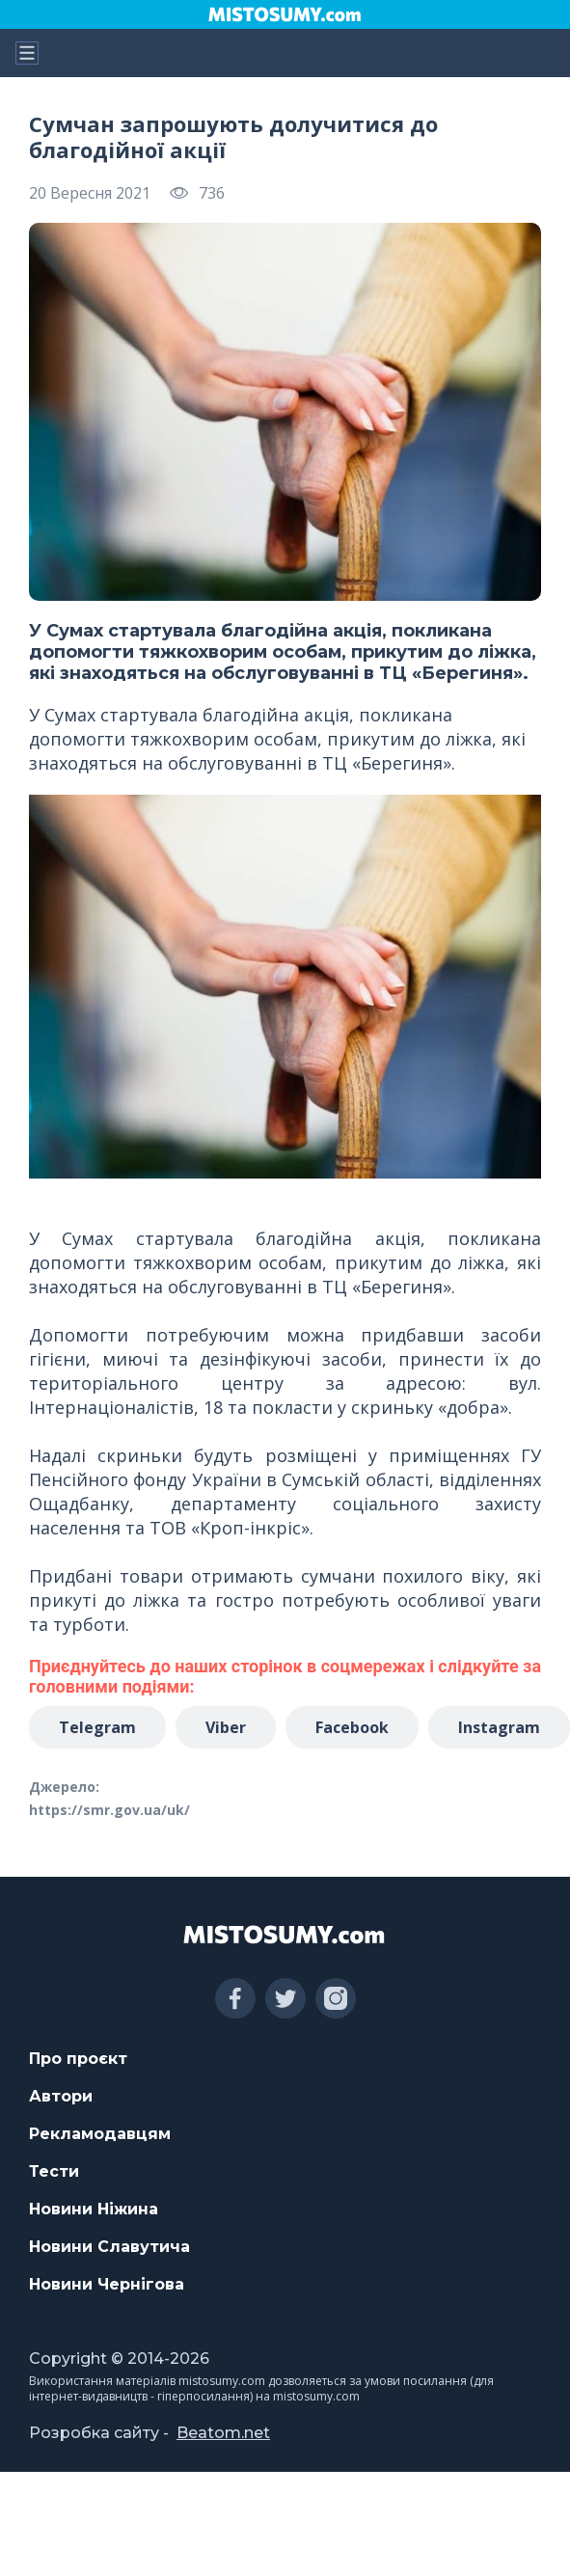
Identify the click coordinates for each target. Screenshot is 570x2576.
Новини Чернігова (106, 2284)
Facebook (352, 1727)
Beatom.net (223, 2433)
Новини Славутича (109, 2246)
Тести (54, 2171)
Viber (225, 1727)
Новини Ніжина (93, 2209)
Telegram (97, 1727)
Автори (61, 2096)
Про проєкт (78, 2058)
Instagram (499, 1727)
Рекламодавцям (100, 2134)
